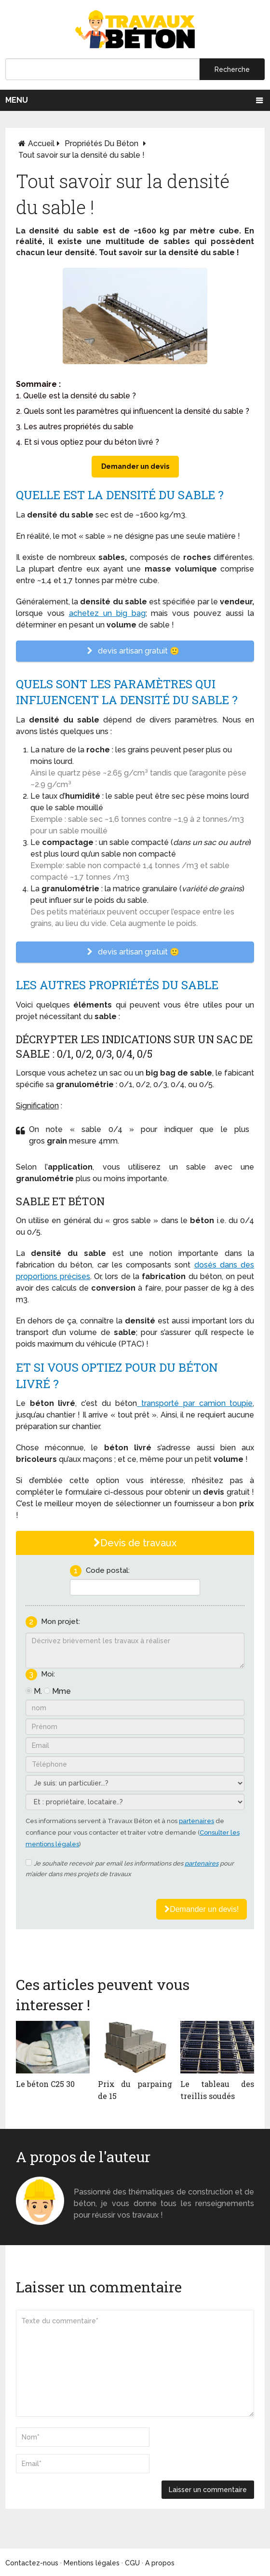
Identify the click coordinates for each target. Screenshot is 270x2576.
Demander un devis (135, 466)
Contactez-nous (31, 2563)
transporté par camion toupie (195, 1403)
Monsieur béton (104, 2180)
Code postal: (108, 1570)
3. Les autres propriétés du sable (75, 426)
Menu (16, 100)
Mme (61, 1691)
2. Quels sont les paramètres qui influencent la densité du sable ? (132, 411)
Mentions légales (92, 2563)
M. (38, 1691)
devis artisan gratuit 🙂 (135, 650)
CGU (132, 2563)
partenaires (196, 1821)
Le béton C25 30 (45, 2084)
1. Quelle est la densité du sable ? (76, 395)
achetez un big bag (107, 613)
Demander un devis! (201, 1909)
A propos (160, 2563)
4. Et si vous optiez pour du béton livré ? (87, 442)
